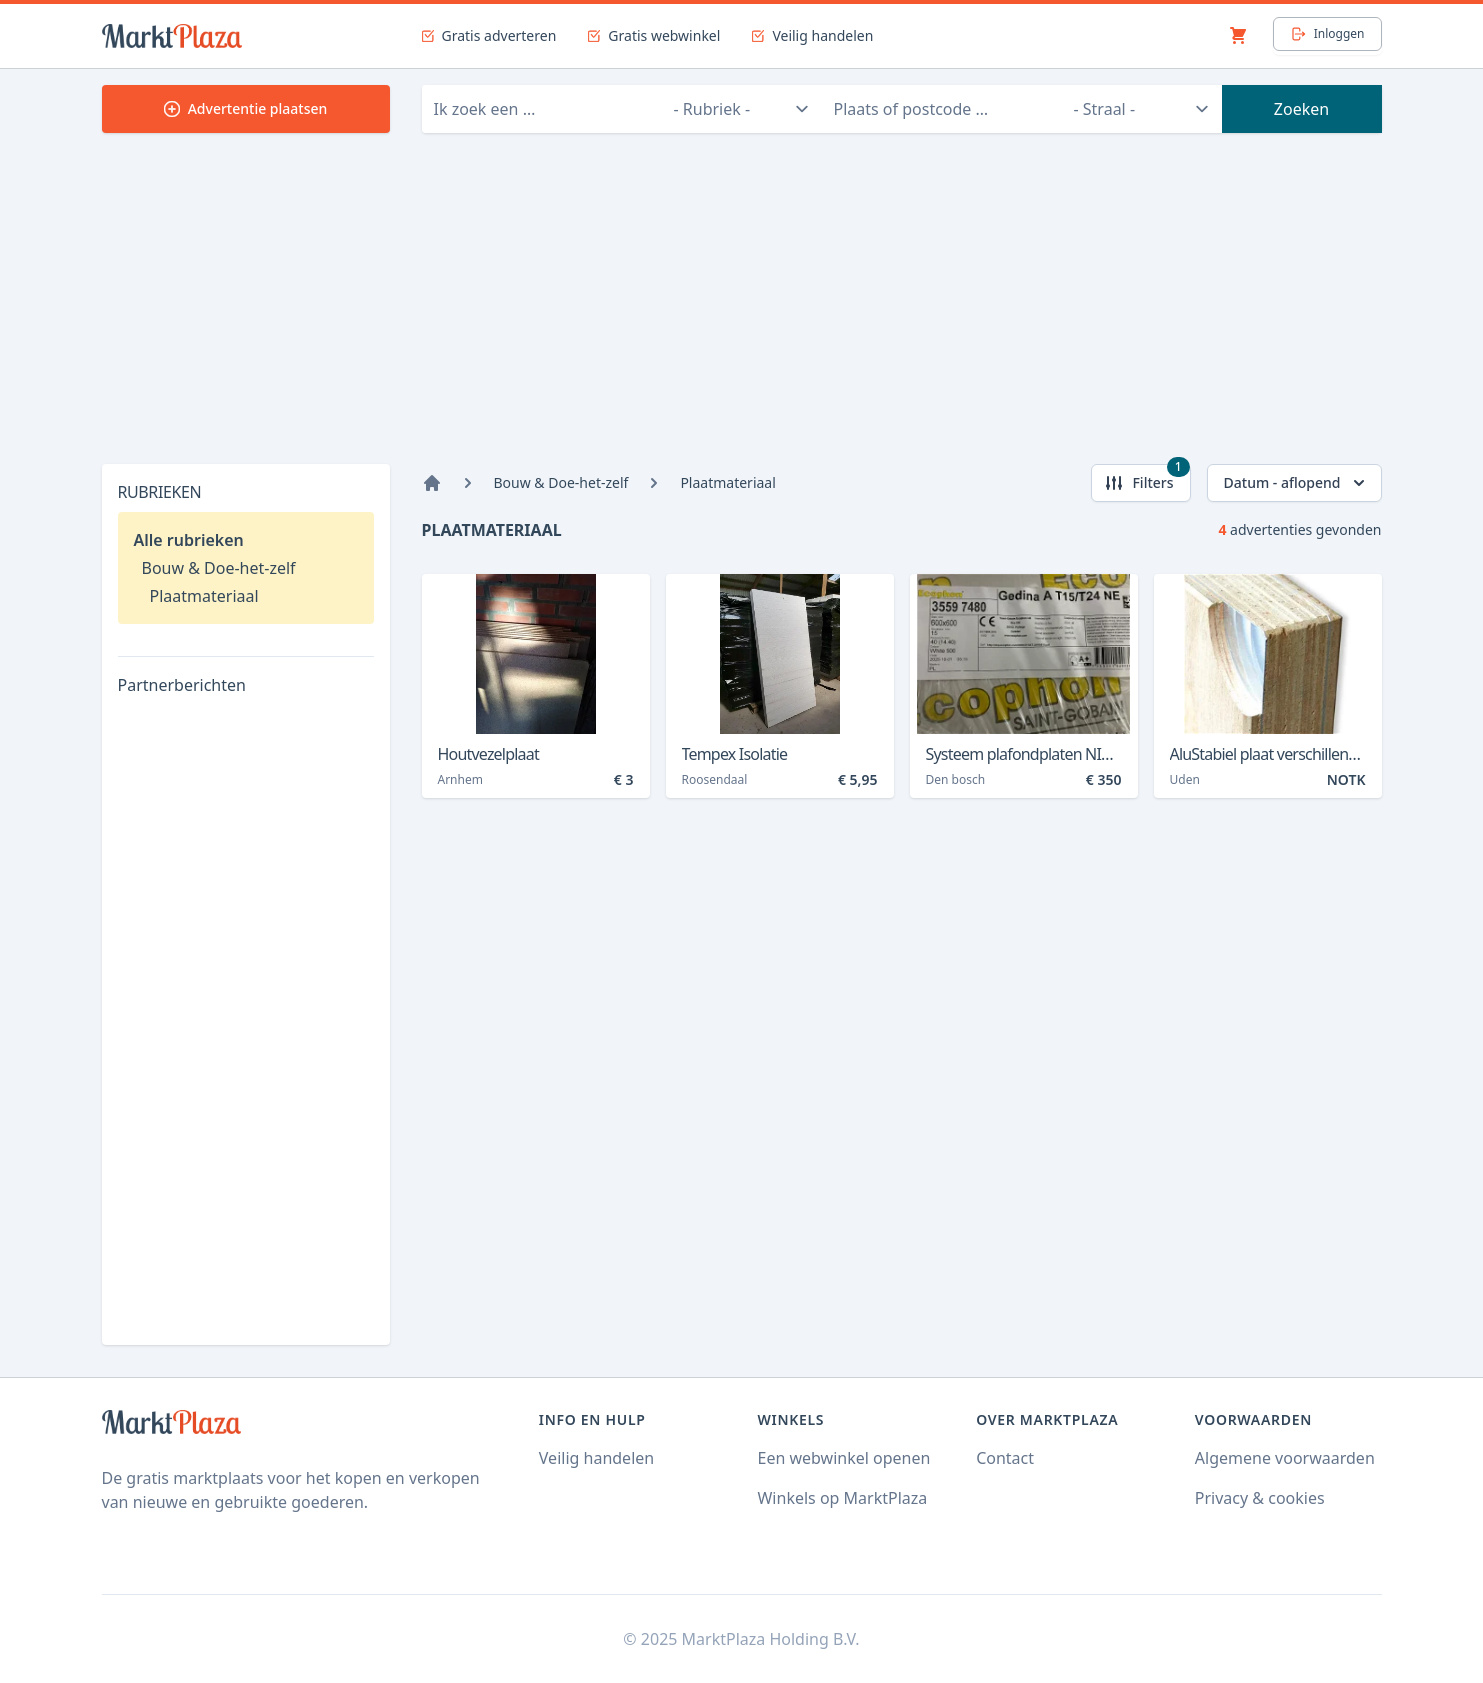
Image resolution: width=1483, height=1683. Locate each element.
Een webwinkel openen (843, 1458)
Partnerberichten (182, 685)
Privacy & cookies (1260, 1498)
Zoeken (1301, 109)
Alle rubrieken (189, 540)
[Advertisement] (742, 314)
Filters (1146, 478)
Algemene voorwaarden (1285, 1458)
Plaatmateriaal (204, 596)
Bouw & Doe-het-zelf (219, 568)
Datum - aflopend (1296, 483)
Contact (1005, 1458)
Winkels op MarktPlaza (842, 1498)
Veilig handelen (596, 1458)
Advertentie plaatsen (246, 108)
